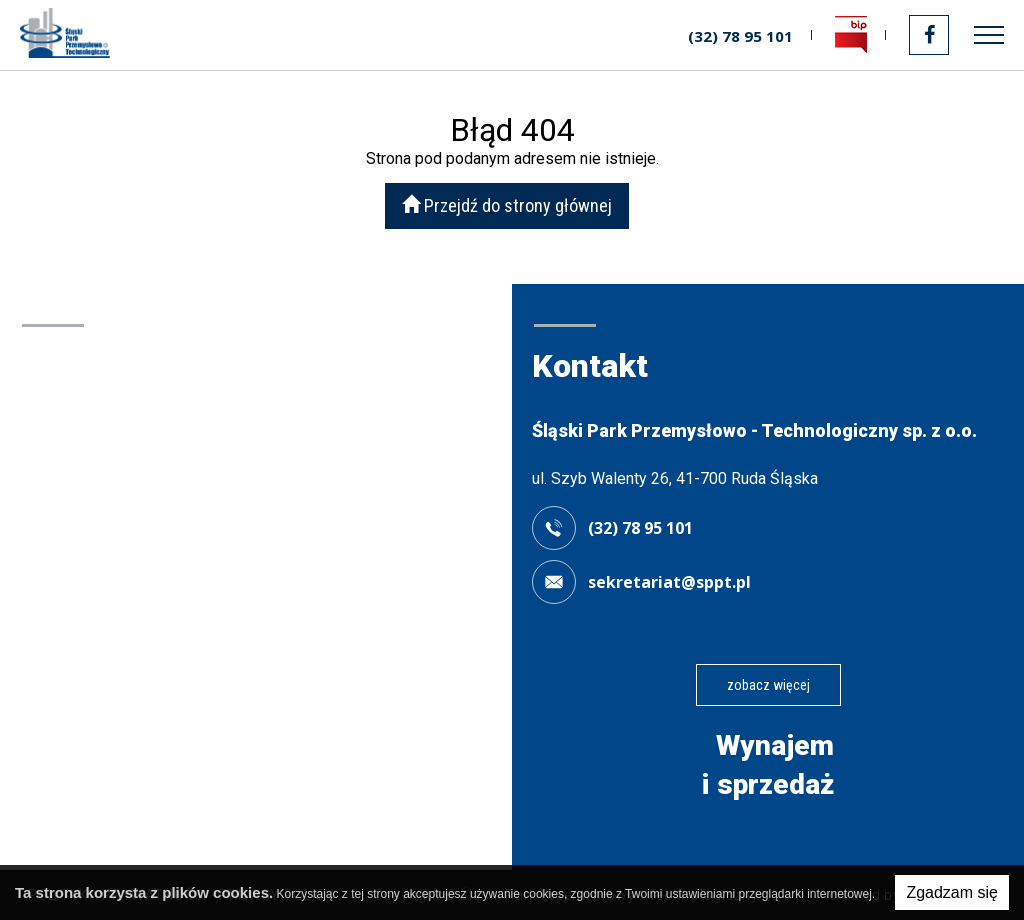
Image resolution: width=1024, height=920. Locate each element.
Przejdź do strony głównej (507, 205)
